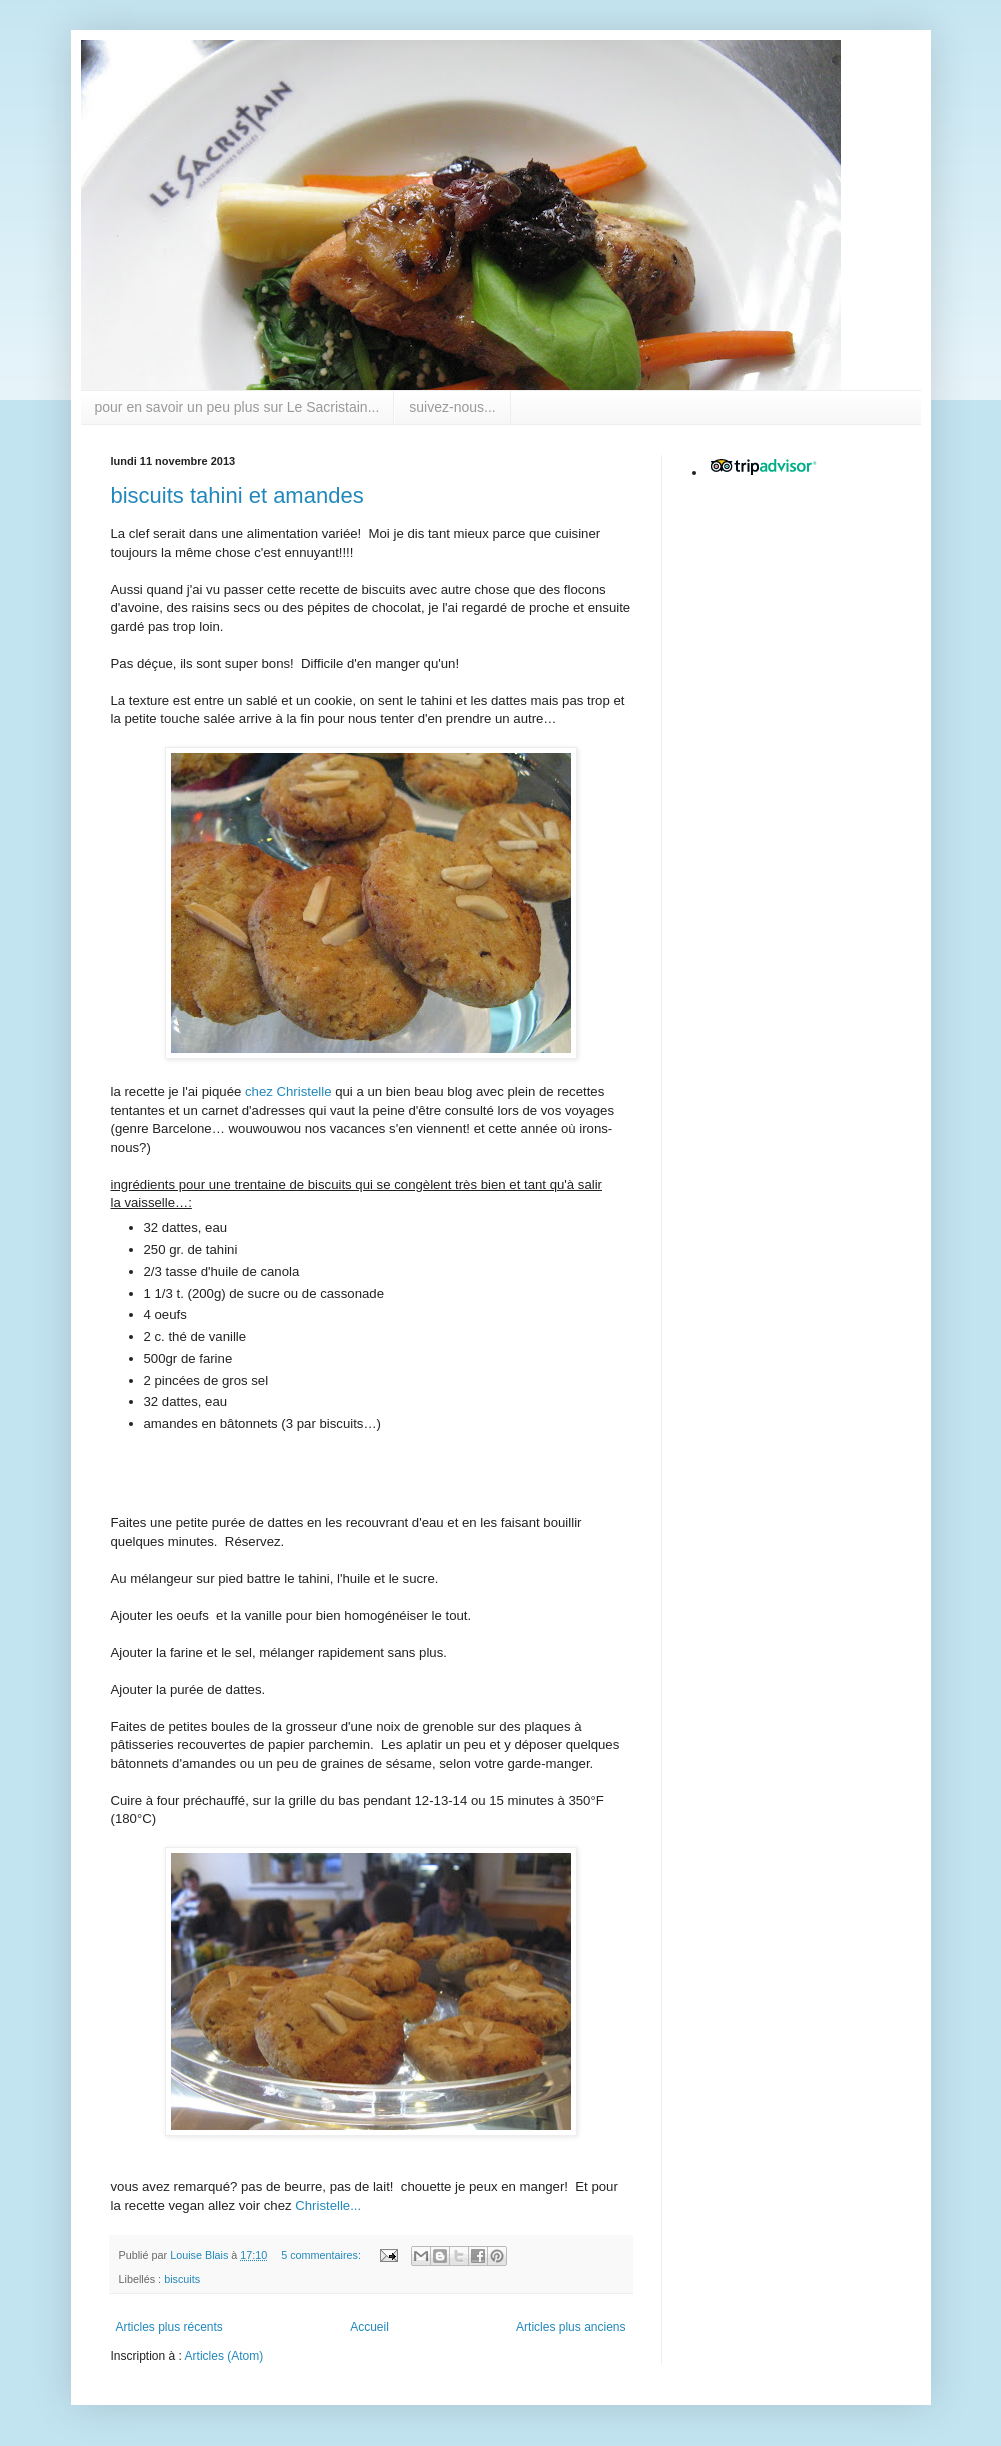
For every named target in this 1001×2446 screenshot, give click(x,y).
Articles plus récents (169, 2327)
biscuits (182, 2279)
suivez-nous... (452, 407)
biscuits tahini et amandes (237, 495)
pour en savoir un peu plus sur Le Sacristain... (237, 407)
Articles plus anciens (570, 2327)
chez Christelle (288, 1091)
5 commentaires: (322, 2255)
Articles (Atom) (224, 2356)
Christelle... (327, 2205)
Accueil (369, 2327)
